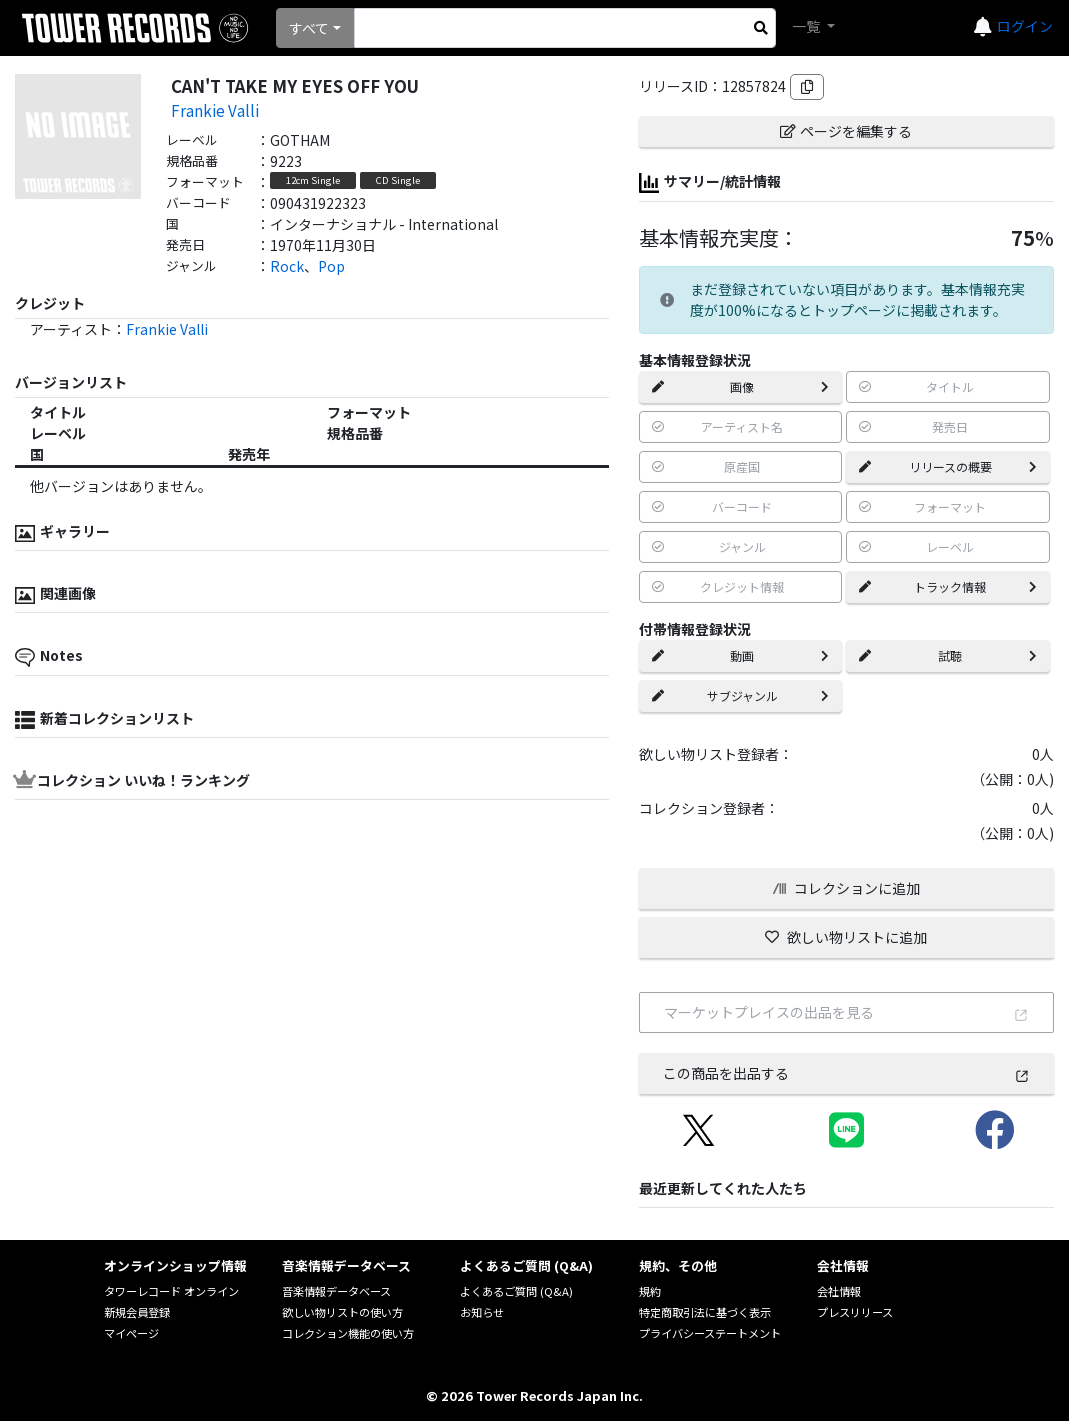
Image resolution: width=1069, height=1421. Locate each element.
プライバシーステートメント (710, 1333)
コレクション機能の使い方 (348, 1333)
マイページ (131, 1333)
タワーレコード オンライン (171, 1291)
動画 (741, 655)
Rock (287, 266)
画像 (741, 386)
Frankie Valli (215, 110)
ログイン (1025, 26)
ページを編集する (846, 131)
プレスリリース (855, 1312)
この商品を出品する (846, 1073)
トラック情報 (948, 586)
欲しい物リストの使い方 (342, 1312)
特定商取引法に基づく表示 (705, 1312)
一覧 (807, 26)
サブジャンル (741, 695)
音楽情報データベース (336, 1291)
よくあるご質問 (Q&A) (516, 1291)
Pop (331, 266)
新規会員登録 (137, 1312)
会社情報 (839, 1291)
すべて (309, 28)
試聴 (948, 655)
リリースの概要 (948, 466)
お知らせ (482, 1312)
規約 (650, 1291)
